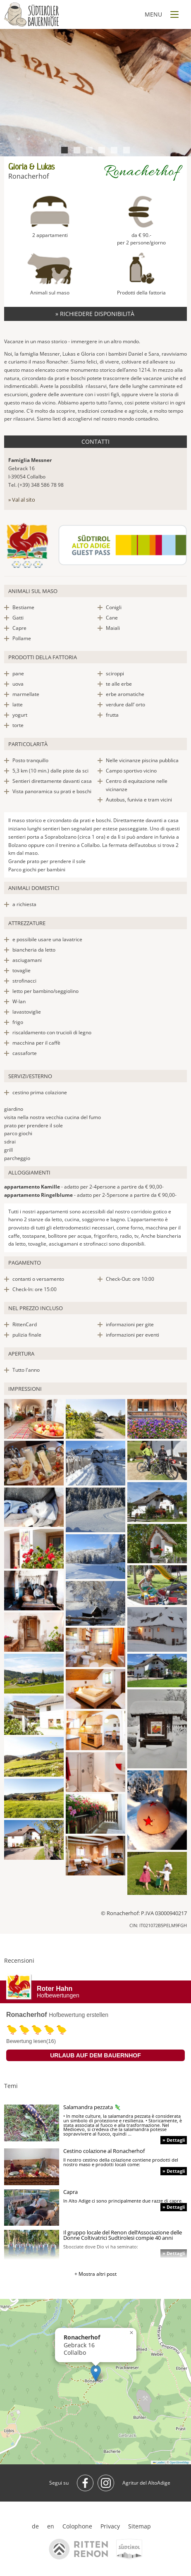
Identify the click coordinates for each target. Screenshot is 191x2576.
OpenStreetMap (179, 2462)
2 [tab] (76, 150)
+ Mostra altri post (95, 2273)
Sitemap (139, 2526)
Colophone (77, 2526)
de (35, 2526)
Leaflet (159, 2462)
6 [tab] (126, 150)
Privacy (110, 2526)
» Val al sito (21, 499)
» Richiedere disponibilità (95, 314)
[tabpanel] (95, 92)
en (50, 2526)
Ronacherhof (26, 2014)
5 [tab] (113, 150)
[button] (96, 2373)
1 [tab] (64, 150)
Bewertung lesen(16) (31, 2041)
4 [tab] (101, 150)
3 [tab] (89, 150)
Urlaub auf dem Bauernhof (95, 2055)
